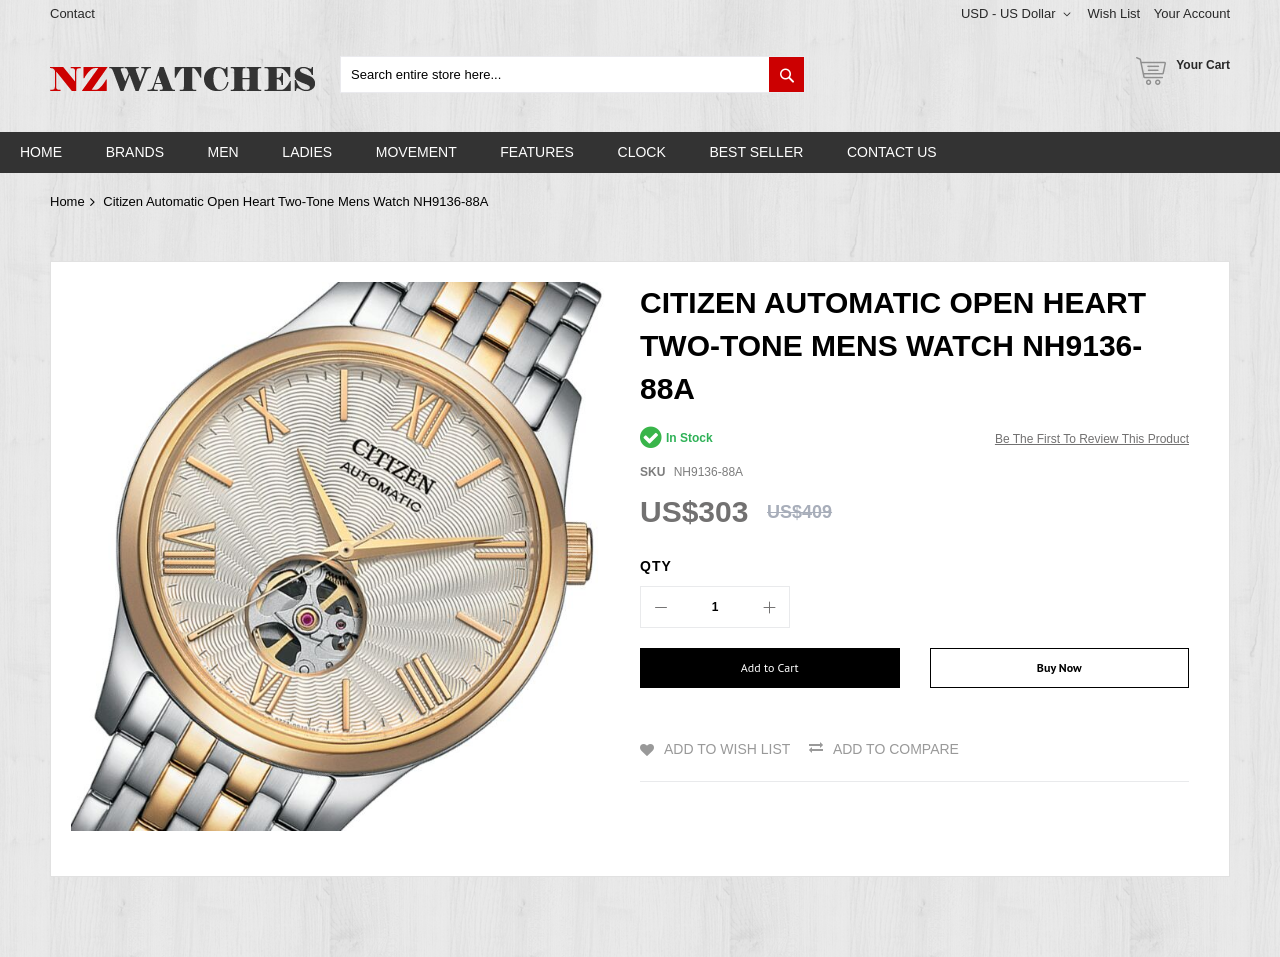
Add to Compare (896, 749)
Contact (72, 13)
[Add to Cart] (770, 668)
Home (67, 201)
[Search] (786, 74)
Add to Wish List (727, 749)
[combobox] (572, 74)
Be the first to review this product (1092, 439)
